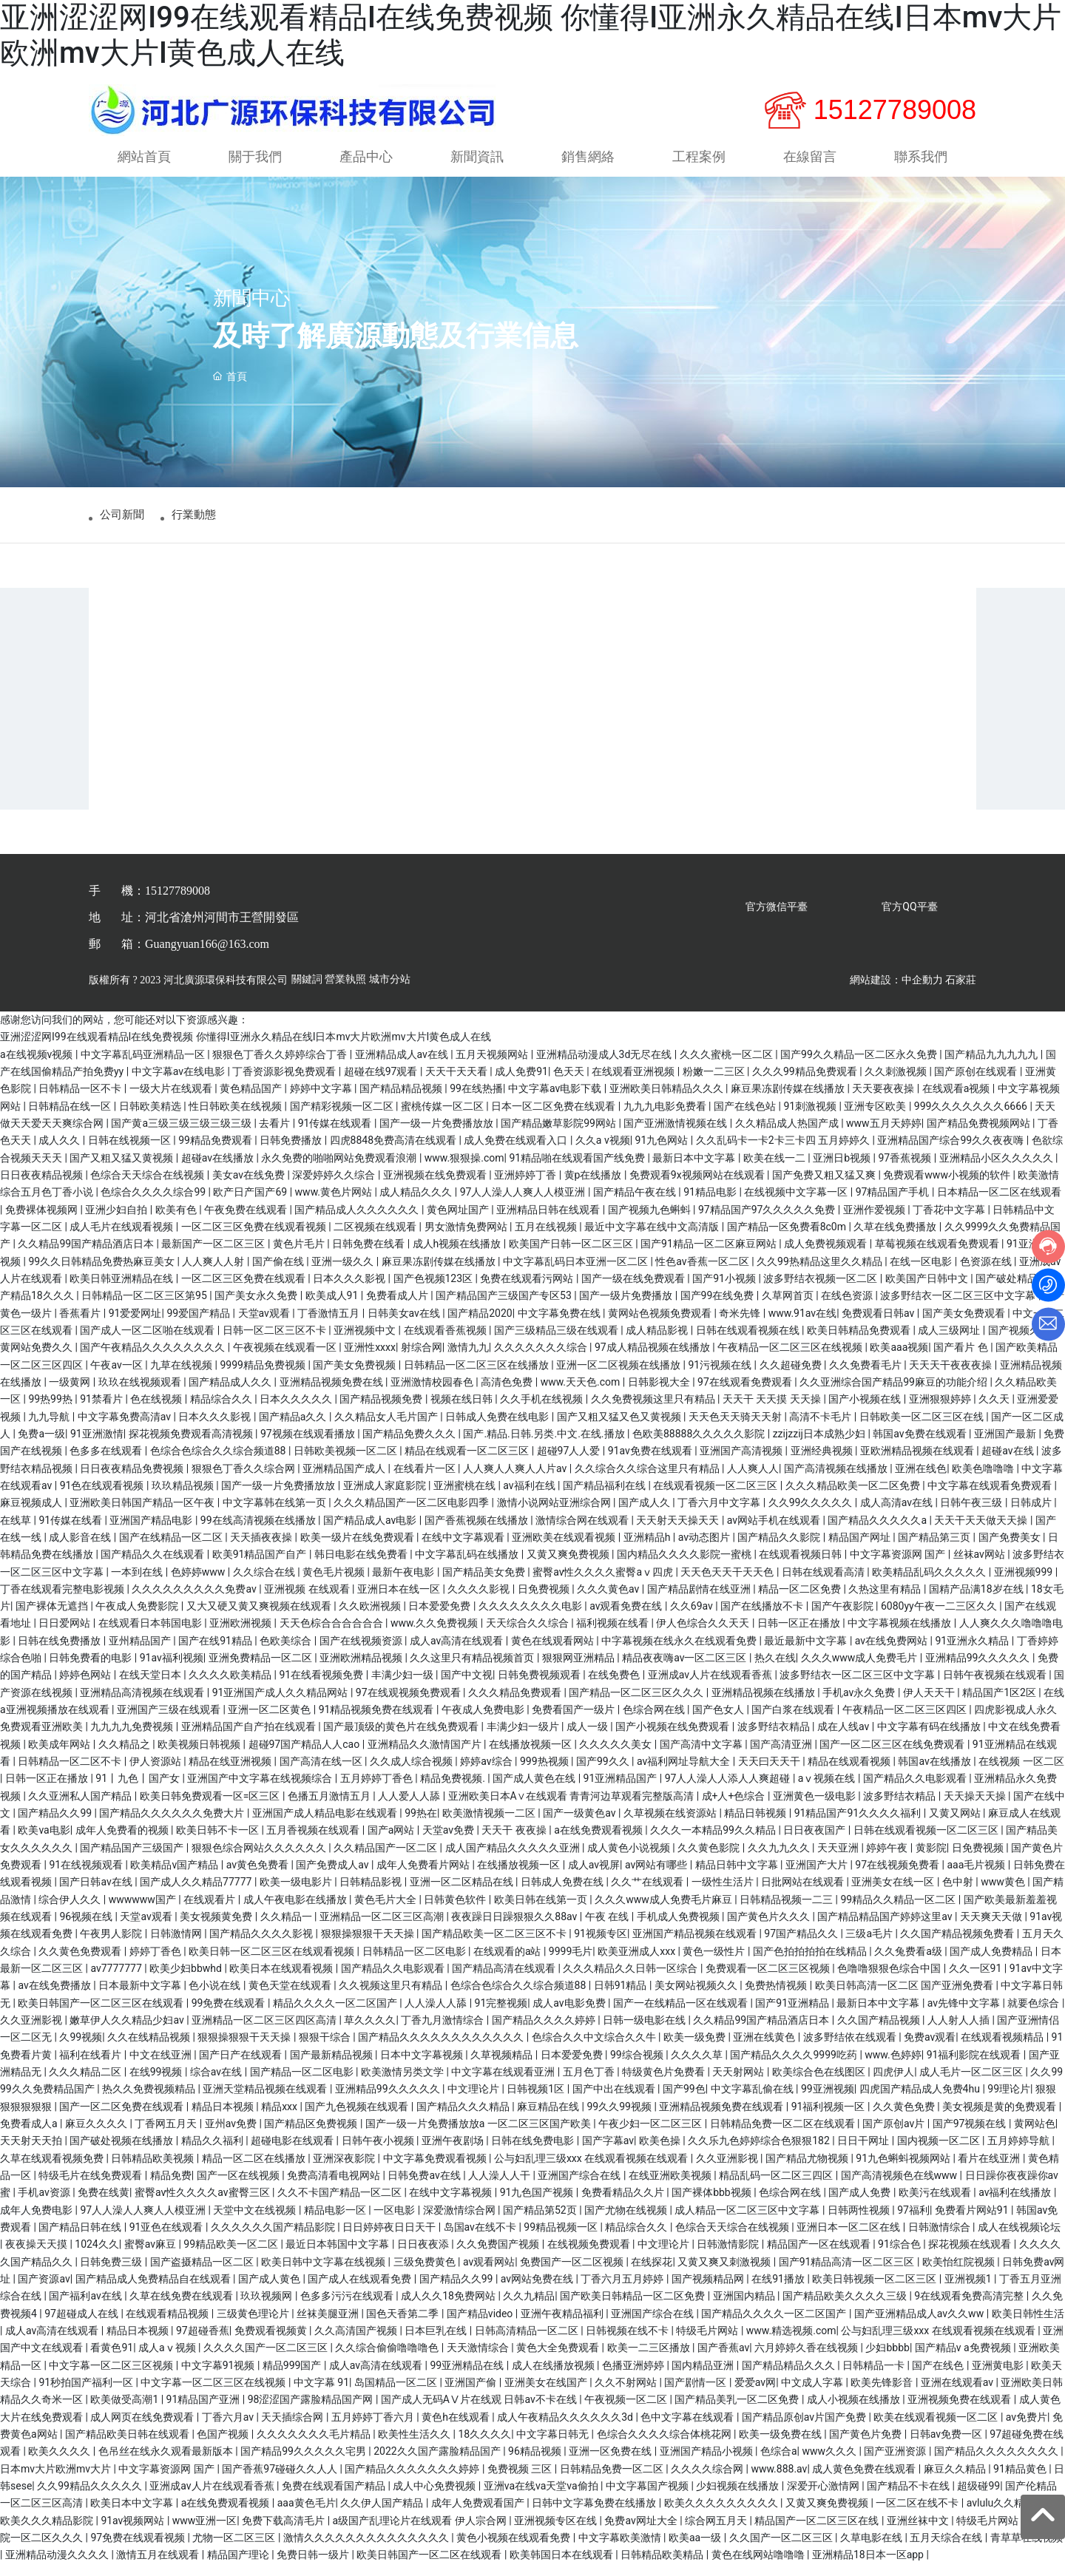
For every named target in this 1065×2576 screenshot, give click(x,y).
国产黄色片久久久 (769, 1928)
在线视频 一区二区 (1021, 1773)
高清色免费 (508, 1394)
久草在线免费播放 (896, 1238)
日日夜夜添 (424, 2256)
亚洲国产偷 (471, 2394)
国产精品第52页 (541, 2222)
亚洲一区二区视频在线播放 (619, 1377)
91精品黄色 (1021, 2481)
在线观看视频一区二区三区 (716, 1497)
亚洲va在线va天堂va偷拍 (542, 2498)
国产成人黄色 (270, 2291)
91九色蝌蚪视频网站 (904, 2170)
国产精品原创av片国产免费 (805, 2429)
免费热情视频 (777, 1998)
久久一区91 (976, 1980)
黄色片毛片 (300, 1255)
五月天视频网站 (493, 1066)
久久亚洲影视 (32, 2032)
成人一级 (588, 1739)
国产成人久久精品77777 (197, 1894)
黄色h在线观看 (457, 2429)
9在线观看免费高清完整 (970, 2308)
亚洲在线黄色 (765, 2049)
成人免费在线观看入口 (516, 1152)
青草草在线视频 (1026, 2549)
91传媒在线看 (71, 1532)
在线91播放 (779, 2291)
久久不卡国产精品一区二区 (340, 2205)
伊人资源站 (156, 1773)
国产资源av (44, 2291)
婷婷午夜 (888, 1859)
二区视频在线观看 (376, 1238)
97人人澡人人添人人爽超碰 (729, 1791)
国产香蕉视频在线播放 (477, 1532)
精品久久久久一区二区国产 (336, 2015)
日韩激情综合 (940, 2239)
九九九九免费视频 (132, 1739)
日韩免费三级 (112, 2274)
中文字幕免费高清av (126, 1428)
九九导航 (50, 1428)
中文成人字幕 (813, 2394)
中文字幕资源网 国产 (899, 1566)
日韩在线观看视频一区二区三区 (927, 1842)
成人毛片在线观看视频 (122, 1238)
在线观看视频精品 (1003, 2049)
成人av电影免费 (570, 2015)
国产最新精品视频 (332, 2066)
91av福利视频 (171, 1669)
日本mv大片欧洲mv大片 (57, 2481)
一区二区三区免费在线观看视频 (254, 1238)
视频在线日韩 (462, 1411)
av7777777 (117, 1980)
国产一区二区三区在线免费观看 (893, 1756)
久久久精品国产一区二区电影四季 (412, 1514)
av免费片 (1026, 2429)
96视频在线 (87, 1928)
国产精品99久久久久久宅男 (304, 2463)
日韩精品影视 (371, 1894)
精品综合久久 (222, 1411)
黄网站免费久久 (37, 1359)
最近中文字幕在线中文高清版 (652, 1238)
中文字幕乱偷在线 (753, 2101)
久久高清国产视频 (356, 2342)
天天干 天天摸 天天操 (773, 1411)
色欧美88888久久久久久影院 (700, 1445)
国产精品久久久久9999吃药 (794, 2066)
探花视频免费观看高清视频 (192, 1445)
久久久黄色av (609, 1601)
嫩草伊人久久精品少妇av (128, 2032)
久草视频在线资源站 (671, 1825)
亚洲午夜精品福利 (563, 2325)
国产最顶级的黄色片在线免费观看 (402, 1739)
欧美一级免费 (695, 2049)
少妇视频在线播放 (738, 2498)
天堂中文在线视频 (255, 2222)
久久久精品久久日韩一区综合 (631, 1980)
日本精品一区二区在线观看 (999, 1204)
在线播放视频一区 (531, 1756)
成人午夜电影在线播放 (296, 1911)
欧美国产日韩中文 (927, 1290)
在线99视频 (157, 2083)
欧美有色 (177, 1221)
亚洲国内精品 (745, 2308)
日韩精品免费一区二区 (613, 2481)
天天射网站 (739, 2083)
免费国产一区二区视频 (573, 2274)
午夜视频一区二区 (626, 2411)
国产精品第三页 (935, 1549)
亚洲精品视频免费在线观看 (722, 2118)
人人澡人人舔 (437, 2015)
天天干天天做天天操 (982, 1532)
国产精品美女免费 (484, 1584)
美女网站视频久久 (697, 1998)
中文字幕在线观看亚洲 (504, 2083)
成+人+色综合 (735, 1808)
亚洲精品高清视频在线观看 (143, 1704)
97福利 (913, 2222)
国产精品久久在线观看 (153, 1566)
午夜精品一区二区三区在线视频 (791, 1359)
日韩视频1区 (537, 2101)
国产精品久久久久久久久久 (997, 2463)
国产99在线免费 (718, 1307)
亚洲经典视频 (823, 1462)
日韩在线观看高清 (824, 1584)
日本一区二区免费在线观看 (554, 1118)
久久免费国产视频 (498, 2256)
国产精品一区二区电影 (303, 2083)
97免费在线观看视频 (138, 2549)
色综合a (778, 2463)
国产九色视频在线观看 (357, 2118)
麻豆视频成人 (32, 1514)
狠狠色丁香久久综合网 (244, 1480)
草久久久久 (370, 2032)
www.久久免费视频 (435, 1635)
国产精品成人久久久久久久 (357, 1221)
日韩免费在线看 (369, 1255)
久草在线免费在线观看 (182, 2308)
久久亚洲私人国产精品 (81, 1808)
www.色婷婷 (893, 2066)
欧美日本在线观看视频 (282, 1980)
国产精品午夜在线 (635, 1204)
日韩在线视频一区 (130, 1152)
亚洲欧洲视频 (241, 1635)
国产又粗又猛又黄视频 (122, 1170)
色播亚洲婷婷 (634, 2377)
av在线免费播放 (55, 1998)
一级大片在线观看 (171, 1101)
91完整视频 (501, 2015)
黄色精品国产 (252, 1101)
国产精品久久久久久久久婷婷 (413, 2481)
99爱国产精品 (199, 1325)
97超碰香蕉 (202, 2342)
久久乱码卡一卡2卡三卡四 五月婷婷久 (784, 1152)
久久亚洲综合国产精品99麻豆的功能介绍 (894, 1394)
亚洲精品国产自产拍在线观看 (249, 1739)
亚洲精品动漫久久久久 (58, 2566)
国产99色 (684, 2101)
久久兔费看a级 (909, 1963)
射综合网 (421, 1359)
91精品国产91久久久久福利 (859, 1825)
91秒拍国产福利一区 (86, 2394)
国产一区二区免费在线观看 (122, 2118)
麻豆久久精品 (956, 2481)
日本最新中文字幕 (140, 1998)
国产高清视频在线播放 (837, 1480)
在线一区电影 (922, 1273)
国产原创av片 (894, 2135)
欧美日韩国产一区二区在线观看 (430, 2566)
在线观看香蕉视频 (446, 1342)
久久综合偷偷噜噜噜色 (388, 2359)
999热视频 (545, 1773)
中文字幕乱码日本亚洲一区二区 (576, 1273)
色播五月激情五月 (330, 1808)
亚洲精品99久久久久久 (978, 1669)
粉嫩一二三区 (715, 1083)
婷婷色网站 (86, 1687)
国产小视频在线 (865, 1411)
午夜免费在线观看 (246, 1221)
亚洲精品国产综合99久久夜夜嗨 (951, 1152)
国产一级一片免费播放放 (437, 1135)
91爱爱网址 (135, 1325)
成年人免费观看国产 (479, 2515)
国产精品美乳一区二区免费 (737, 2411)
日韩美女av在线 (405, 1325)
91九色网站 (663, 1152)
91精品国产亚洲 (204, 2411)
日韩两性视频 (860, 2222)
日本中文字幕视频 (422, 2066)
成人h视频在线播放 (458, 1255)
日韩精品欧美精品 (663, 2566)
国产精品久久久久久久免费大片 (172, 1825)
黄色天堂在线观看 (291, 1998)
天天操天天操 (976, 1808)
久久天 (995, 1411)
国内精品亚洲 (704, 2377)
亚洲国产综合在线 (580, 2187)
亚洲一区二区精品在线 (462, 1894)
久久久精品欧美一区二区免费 (853, 1497)
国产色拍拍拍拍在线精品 (811, 1963)
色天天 (569, 1083)
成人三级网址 (950, 1342)
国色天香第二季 (403, 2325)
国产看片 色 (961, 1359)
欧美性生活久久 (415, 2446)
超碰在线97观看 (382, 1083)
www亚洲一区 (204, 2532)
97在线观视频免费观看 (409, 1704)
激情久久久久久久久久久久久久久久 (367, 2549)
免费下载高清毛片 (284, 2532)
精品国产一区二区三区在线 (817, 2532)
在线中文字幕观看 (464, 1549)
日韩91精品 (621, 1998)
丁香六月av (229, 2429)
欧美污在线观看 (936, 2205)
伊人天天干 (930, 1704)
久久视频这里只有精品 (391, 1998)
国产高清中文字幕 (702, 1756)
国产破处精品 (1008, 1290)
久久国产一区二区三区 (782, 2549)
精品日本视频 (224, 2118)
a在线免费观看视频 (599, 1842)
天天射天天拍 (32, 2153)
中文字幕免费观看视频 (436, 2170)
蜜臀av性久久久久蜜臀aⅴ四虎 (603, 1584)
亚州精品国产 (141, 1652)
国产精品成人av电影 (371, 1532)
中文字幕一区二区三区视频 (112, 2377)
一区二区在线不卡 (918, 2515)
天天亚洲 (839, 1859)
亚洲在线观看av (958, 2394)
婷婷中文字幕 (322, 1101)
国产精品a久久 (294, 1428)
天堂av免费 (449, 1842)
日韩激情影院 (729, 2256)
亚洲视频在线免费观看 (436, 1187)
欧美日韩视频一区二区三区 (875, 2291)
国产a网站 (392, 1842)
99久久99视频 (620, 2118)
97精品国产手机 (894, 1204)
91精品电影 (711, 1204)
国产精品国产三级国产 (133, 1859)
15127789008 (895, 110)
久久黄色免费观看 (81, 1963)
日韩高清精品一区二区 (528, 2342)
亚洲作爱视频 (875, 1221)
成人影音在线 (81, 1549)
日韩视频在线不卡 (628, 2342)
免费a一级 (41, 1445)
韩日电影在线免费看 (362, 1566)
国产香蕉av (723, 2359)
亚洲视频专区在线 (556, 2532)
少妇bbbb (887, 2359)
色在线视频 (157, 1411)
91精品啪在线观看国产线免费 (578, 1170)
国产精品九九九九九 (992, 1066)
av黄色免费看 (258, 1876)
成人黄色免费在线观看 (865, 2481)
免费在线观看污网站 (527, 1290)
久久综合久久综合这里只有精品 (648, 1480)
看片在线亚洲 (990, 2170)
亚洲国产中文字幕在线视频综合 (260, 1791)
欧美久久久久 (60, 2463)
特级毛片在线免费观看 (91, 2187)
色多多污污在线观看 (348, 2308)
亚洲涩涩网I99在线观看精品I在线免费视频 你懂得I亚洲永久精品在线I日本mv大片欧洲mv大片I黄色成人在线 (245, 1049)
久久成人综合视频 (412, 1773)
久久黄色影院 (709, 1859)
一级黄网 (70, 1394)
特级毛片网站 (708, 2342)
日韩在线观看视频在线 (749, 1342)
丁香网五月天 (167, 2135)
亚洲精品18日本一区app (869, 2566)
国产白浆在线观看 (793, 1721)
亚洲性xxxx (370, 1359)
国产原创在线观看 (976, 1083)
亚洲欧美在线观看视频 (565, 1549)
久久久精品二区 (86, 2083)
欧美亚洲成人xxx (637, 1963)
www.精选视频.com (791, 2342)
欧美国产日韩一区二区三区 (572, 1255)
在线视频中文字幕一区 (797, 1204)
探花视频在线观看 (970, 2256)
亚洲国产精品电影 (152, 1532)
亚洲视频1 (969, 2291)
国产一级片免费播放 (626, 1307)
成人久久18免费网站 (449, 2308)
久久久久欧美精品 (231, 1687)
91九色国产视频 (538, 2205)
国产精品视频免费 (382, 1411)
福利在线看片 (91, 2066)
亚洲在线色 (921, 1480)
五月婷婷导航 (1019, 2153)
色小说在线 (216, 1998)
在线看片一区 (425, 1480)
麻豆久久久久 (97, 2135)
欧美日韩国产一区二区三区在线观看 (102, 2015)
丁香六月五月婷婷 (623, 2291)
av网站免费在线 (538, 2291)
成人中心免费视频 (435, 2498)
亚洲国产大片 (817, 1876)
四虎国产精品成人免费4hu (921, 2101)
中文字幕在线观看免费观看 (990, 1497)
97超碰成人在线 (82, 2325)
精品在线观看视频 (850, 1773)
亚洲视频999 (1024, 1584)
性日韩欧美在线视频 (236, 1118)
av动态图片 (705, 1549)
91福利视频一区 (829, 2118)
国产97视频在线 (971, 2135)
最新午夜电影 (404, 1584)
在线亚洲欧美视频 (671, 2187)
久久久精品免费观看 (516, 1704)
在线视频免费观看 (589, 2256)
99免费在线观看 (230, 2015)
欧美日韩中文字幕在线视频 (324, 2274)
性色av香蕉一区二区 (703, 1273)
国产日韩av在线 (97, 1894)
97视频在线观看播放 (308, 1445)
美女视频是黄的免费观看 (1000, 2118)
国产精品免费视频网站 (979, 1135)
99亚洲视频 (827, 2101)
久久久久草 (698, 2066)
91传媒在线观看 (336, 1135)
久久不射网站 (627, 2394)
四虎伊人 (893, 2083)
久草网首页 (789, 1307)
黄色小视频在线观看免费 (514, 2549)
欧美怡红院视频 (959, 2274)
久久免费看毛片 (866, 1377)
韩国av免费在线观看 (921, 1445)
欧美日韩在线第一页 (541, 1911)
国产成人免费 (860, 2205)
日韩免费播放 (292, 1152)
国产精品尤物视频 (808, 2170)
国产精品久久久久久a (878, 1532)
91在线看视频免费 (323, 1687)
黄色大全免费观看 (558, 2359)
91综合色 (900, 2256)
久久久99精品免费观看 (805, 1083)
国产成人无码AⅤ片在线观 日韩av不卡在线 (480, 2411)
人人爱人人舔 (410, 1808)
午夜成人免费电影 (484, 1721)
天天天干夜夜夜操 (951, 1377)
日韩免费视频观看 (540, 1687)
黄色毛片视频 (334, 1584)
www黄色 (1004, 1894)
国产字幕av (608, 2153)
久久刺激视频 (897, 1083)
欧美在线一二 (775, 1170)
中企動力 (922, 992)
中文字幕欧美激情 (620, 2549)
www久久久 (830, 2463)
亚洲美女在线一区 (893, 1894)
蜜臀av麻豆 (151, 2256)
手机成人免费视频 (679, 1928)
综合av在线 (217, 2083)
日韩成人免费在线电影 (498, 1428)
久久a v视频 (602, 1152)
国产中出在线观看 (614, 2101)
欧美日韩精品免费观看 (860, 1342)
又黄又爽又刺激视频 (725, 2274)
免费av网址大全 (642, 2532)
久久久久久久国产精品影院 (274, 2239)
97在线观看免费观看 (745, 1394)
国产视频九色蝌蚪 (650, 1221)
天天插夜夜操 (262, 1549)
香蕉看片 (81, 1325)
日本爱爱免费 (440, 1618)
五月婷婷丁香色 (377, 1791)
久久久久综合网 (708, 2481)
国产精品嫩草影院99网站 (559, 1135)
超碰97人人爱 (570, 1462)
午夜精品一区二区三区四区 (905, 1721)
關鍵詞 (306, 991)
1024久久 (96, 2256)
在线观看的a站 (508, 1963)
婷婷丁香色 (156, 1963)
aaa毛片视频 (977, 1876)
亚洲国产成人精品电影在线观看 (325, 1825)
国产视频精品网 (709, 2291)
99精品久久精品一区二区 (899, 1911)
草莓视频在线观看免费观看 (938, 1255)
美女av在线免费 (250, 1187)
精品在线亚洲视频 (231, 1773)
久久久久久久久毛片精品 (315, 2446)
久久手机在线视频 (542, 1411)
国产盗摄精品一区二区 (203, 2274)
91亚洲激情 (97, 1445)
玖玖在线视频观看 (140, 1394)
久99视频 (80, 2049)
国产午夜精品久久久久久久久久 (153, 1359)
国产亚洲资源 (896, 2463)
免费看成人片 (398, 1307)
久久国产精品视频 (879, 2032)
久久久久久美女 (616, 1756)
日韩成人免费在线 (563, 1894)
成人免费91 (521, 1083)
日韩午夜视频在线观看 (996, 1687)
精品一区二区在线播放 (255, 2170)
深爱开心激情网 (824, 2498)
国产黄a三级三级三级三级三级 (182, 1135)
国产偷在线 (279, 1273)
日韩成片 (1032, 1514)
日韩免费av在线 (425, 2187)
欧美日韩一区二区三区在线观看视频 (272, 1963)
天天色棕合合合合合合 (332, 1635)
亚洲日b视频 (843, 1170)
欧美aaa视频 (899, 1359)
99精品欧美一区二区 (231, 2256)
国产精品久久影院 (779, 1549)
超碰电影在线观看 (293, 2153)
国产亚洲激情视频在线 (676, 1135)
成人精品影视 (658, 1342)
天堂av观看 (265, 1325)
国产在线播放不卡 (762, 1618)
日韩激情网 (177, 1946)
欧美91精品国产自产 (260, 1566)
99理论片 (1008, 2101)
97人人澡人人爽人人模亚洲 (524, 1204)
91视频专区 (600, 1946)
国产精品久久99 (56, 1825)
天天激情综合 (479, 2359)
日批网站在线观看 (803, 1894)
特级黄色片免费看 (664, 2083)
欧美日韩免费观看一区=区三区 (211, 1808)
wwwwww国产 (144, 1911)
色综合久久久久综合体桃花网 (665, 2446)
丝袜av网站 (980, 1566)
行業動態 (200, 525)
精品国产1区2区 (1000, 1704)
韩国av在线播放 (935, 1773)
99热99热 (51, 1411)
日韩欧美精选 (151, 1118)
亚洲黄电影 (999, 2377)
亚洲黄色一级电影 (815, 1808)
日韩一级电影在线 (645, 2032)
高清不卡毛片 (821, 1428)
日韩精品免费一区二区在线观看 (783, 2135)
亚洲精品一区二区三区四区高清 (265, 2032)
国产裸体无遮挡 (53, 1618)
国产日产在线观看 (241, 2066)
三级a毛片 (870, 1946)
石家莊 (960, 992)
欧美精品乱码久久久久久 (930, 1584)
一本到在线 (138, 1584)
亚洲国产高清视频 (742, 1462)
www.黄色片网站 (335, 1204)
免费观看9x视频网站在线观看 (698, 1187)
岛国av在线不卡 (481, 2239)
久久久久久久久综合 (541, 1359)
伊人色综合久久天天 (703, 1635)
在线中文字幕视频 (451, 2205)
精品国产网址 (860, 1549)
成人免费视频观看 (826, 1255)
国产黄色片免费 (866, 2446)
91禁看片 (102, 1411)
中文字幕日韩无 (553, 2446)
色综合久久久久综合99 (154, 1204)
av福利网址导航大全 (685, 1773)
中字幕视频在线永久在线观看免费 (680, 1652)
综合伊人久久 (70, 1911)
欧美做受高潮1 (125, 2411)
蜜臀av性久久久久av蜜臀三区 (203, 2205)
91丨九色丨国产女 (138, 1791)
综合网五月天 (717, 2532)
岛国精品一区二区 (396, 2394)
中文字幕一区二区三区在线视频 (214, 2394)
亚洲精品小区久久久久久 (997, 1170)
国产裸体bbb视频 (713, 2205)
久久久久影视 (479, 1601)
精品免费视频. (453, 1791)
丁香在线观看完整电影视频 (63, 1601)
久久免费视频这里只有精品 (654, 1411)
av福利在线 (530, 1497)
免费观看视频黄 (271, 2342)
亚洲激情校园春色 (433, 1394)
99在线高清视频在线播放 (259, 1532)
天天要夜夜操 (884, 1101)
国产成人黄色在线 (535, 1791)
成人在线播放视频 (554, 2377)
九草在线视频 (182, 1377)
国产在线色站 (746, 1118)
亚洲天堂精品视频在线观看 (266, 2101)
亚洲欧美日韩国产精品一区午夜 (143, 1514)
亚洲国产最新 (1006, 1445)
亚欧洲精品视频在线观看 (918, 1462)
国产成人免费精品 (992, 1963)
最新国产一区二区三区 (214, 1255)
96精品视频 (536, 2463)
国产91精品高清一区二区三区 (848, 2274)
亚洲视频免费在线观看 (960, 2411)
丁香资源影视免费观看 (285, 1083)
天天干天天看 (457, 1083)
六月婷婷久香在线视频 (807, 2359)
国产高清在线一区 (322, 1773)
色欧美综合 (287, 1652)
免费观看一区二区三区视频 (769, 1980)
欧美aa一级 (696, 2549)
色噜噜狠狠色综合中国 (890, 1980)
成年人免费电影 (37, 2222)
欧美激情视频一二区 (490, 1825)
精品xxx (280, 2118)
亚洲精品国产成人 (345, 1480)
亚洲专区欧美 (876, 1118)
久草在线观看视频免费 (53, 2170)
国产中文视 (467, 1687)
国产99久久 (604, 1773)
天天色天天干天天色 (728, 1584)
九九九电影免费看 (666, 1118)
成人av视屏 (594, 1876)
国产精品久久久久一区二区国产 (774, 2325)
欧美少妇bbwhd (186, 1980)
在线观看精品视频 (168, 2325)
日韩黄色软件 (456, 1911)
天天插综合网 (293, 2429)
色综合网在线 (655, 1721)
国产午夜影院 (843, 1618)
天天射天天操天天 (678, 1532)
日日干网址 (864, 2153)
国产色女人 (719, 1721)
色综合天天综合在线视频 (148, 1187)
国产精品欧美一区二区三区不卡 (495, 1946)
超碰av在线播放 (219, 1170)
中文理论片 (474, 2101)
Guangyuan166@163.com (207, 955)
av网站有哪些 (657, 1876)
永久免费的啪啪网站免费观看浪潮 (340, 1170)
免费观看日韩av (879, 1325)
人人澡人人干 (500, 2187)
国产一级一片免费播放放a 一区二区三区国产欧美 (479, 2135)
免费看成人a (30, 2135)
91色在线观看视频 (103, 1497)
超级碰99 (978, 2498)
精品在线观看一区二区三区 (468, 1462)
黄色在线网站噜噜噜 (759, 2566)
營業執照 (345, 991)
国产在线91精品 (216, 1652)
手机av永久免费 (860, 1704)
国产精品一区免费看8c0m (788, 1238)
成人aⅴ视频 (168, 2359)
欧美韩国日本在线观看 (562, 2566)
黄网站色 (1034, 2135)
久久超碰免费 (792, 1377)
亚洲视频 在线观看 (308, 1601)
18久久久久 (484, 2446)
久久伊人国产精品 (382, 2515)
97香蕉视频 (905, 1170)
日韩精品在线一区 (70, 1118)
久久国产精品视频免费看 (958, 1946)
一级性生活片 (724, 1894)
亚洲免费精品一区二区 (261, 1669)
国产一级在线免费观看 (634, 1290)
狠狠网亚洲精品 (579, 1669)
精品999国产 (293, 2377)
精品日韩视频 (756, 1825)
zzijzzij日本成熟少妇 (820, 1445)
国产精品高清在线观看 (505, 1980)
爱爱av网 (755, 2394)
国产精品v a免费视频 (964, 2359)
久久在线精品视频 (149, 2049)
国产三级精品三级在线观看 (557, 1342)
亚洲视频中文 (366, 1342)
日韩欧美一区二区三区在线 (922, 1428)
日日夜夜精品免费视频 (133, 1480)
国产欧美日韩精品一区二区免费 (633, 2308)
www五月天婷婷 (884, 1135)
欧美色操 (661, 2153)
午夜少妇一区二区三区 (651, 2135)
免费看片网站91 (973, 2222)
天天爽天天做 (992, 1928)
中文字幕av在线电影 (180, 1083)
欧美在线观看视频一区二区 (936, 2429)
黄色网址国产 (459, 1221)
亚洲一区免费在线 (611, 2463)
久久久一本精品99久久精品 (714, 1842)
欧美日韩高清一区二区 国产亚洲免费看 (905, 1998)
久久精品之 (125, 1756)
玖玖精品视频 (184, 1497)
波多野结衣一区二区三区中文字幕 (959, 1307)
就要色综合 (1034, 2015)
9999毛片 (570, 1963)
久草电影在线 (872, 2549)
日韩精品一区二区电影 (415, 1963)
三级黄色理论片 (254, 2325)
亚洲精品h (648, 1549)
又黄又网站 (956, 1825)
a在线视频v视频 (37, 1066)
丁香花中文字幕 (950, 1221)
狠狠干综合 (326, 2049)
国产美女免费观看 (964, 1325)
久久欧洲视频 (371, 1618)
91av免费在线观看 (651, 1462)
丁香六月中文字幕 (720, 1514)
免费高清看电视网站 (334, 2187)
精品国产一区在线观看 (820, 2256)
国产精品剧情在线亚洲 (700, 1601)
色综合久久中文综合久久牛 (595, 2049)
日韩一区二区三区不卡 (275, 1342)
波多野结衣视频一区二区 (821, 1290)
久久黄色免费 (905, 2118)
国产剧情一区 (696, 2394)
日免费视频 (545, 1601)
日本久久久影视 (350, 1290)
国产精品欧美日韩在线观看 (128, 2446)
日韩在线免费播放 (60, 1652)
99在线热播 (476, 1101)
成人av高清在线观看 (458, 1652)
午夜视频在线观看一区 (286, 1359)
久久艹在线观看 (648, 1894)
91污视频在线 (721, 1377)
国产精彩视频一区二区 (343, 1118)
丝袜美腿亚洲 (329, 2325)
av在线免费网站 (892, 1652)
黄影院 (931, 1859)
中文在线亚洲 (161, 2066)
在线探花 (651, 2274)
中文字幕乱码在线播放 (468, 1566)
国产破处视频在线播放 (122, 2153)
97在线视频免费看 (898, 1876)
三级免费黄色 (425, 2274)
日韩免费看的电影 (91, 1669)
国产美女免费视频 (355, 1377)
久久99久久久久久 (811, 1514)
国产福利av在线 (86, 2308)
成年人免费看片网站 (424, 1876)
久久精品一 (287, 1928)
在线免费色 (615, 1687)
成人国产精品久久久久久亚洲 (513, 1859)
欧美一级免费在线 (781, 2446)
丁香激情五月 (329, 1325)
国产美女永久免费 (257, 1307)
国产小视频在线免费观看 (673, 1739)
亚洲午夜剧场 (454, 2153)
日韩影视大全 (660, 1394)
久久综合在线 (265, 1584)
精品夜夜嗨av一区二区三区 (685, 1669)
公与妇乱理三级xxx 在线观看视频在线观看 (592, 2170)
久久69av (693, 1618)
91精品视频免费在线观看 (377, 1721)
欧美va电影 (44, 1842)
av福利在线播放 (1016, 2205)
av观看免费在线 (627, 1618)
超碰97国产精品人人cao (305, 1756)
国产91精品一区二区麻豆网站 (709, 1255)
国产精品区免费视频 (311, 2135)
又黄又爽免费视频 (569, 1566)
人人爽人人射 (214, 1273)
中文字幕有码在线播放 (930, 1739)
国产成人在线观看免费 (360, 2291)
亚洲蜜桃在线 (465, 1497)
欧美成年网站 (60, 1756)
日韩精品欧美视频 (153, 2170)
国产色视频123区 (434, 1290)
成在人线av (844, 1739)
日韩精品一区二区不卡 (71, 1773)
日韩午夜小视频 (379, 2153)
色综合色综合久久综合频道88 (219, 1462)
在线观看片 (210, 1911)
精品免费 (171, 2187)
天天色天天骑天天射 (736, 1428)
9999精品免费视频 (264, 1377)
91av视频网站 (134, 2532)
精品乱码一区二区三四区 (777, 2187)
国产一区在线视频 (239, 2187)
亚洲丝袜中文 (919, 2532)
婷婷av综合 (487, 1773)
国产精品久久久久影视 (262, 1946)
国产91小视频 (725, 1290)
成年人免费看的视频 (123, 1842)
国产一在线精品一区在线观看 (681, 2015)
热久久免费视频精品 (149, 2101)
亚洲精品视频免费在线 (332, 1394)
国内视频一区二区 (939, 2153)
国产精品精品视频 (401, 1101)
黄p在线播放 (594, 1187)
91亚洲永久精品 (973, 1652)
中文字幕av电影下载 (556, 1101)
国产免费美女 (1010, 1549)
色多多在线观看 (107, 1462)
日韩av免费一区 (947, 2446)
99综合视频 (638, 2066)
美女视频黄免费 (217, 1928)
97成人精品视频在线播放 (653, 1359)
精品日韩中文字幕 (737, 1876)
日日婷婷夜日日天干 (390, 2239)
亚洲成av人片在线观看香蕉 (711, 1687)
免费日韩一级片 (314, 2566)
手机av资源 (45, 2205)
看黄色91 (111, 2359)
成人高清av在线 (898, 1514)
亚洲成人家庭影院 (385, 1497)
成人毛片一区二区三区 (972, 2083)
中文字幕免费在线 (560, 1325)
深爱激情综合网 (460, 2222)
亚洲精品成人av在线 (403, 1066)
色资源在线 (987, 1273)
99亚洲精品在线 (468, 2377)
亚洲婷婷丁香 (526, 1187)
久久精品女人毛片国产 (387, 1428)
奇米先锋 (741, 1325)
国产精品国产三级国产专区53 (505, 1307)
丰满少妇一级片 (524, 1739)
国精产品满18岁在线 (977, 1601)
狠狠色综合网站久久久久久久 (260, 1859)
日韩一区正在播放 (799, 1635)
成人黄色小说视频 (629, 1859)
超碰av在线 (1008, 1462)
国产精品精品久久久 (789, 2377)
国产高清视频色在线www (900, 2187)
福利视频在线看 (613, 1635)
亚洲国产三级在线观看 (170, 1721)
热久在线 (775, 1669)
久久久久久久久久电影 (531, 1618)
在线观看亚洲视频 (634, 1083)
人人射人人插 (959, 2032)
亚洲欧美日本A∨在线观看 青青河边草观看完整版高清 (572, 1808)
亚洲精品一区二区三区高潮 (383, 1928)
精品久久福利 (213, 2153)
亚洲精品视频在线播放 (764, 1704)
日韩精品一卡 (874, 2377)
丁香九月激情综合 (443, 2032)
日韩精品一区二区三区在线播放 (477, 1377)
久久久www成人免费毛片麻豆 (664, 1911)
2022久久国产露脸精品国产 (438, 2463)
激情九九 (468, 1359)
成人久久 (60, 1152)
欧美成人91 (333, 1307)
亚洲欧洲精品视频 (362, 1669)
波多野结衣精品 (774, 1739)
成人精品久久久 (416, 1204)
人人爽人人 (753, 1480)
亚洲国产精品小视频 (707, 2463)
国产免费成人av (333, 1876)
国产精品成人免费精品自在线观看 (154, 2291)
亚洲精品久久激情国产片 (426, 1756)
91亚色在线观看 (167, 2239)
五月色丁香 (590, 2083)
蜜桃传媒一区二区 (443, 1118)
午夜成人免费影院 (137, 1618)
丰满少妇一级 (403, 1687)
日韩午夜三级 (972, 1514)
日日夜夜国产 (815, 1842)
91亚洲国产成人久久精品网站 (281, 1704)
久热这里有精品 (885, 1601)
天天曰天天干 (770, 1773)
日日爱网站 (65, 1635)
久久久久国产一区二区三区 (266, 2359)
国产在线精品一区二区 (172, 1549)
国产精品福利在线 (605, 1497)
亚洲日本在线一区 (399, 1601)
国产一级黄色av (580, 1825)
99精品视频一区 (562, 2239)
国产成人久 (645, 1514)
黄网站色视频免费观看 (661, 1325)
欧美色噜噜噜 (984, 1480)
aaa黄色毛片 (306, 2515)
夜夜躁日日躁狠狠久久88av (515, 1928)
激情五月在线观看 (158, 2566)
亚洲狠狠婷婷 (941, 1411)
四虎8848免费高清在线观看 (394, 1152)
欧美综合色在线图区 (820, 2083)
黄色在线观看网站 (553, 1652)
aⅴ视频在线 (828, 1791)
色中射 (959, 1894)
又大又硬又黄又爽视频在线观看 (260, 1618)
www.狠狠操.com (464, 1170)
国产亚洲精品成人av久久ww (920, 2325)
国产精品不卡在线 (909, 2498)
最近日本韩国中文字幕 (338, 2256)
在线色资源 (848, 1307)
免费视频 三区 (521, 2481)
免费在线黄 (103, 2205)
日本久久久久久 (297, 1411)
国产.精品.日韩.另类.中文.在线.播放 (545, 1445)
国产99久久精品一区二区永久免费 (859, 1066)
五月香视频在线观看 (314, 1842)
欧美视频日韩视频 (200, 1756)
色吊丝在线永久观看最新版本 (166, 2463)
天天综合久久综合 (528, 1635)
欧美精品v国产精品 (175, 1876)
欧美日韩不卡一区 (218, 1842)
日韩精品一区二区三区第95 (145, 1307)
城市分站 (389, 991)
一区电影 (395, 2222)
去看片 (275, 1135)
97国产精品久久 (802, 1946)
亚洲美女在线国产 (546, 2394)
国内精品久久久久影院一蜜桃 (685, 1566)
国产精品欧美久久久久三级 (845, 2308)
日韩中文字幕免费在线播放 (595, 2515)
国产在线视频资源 (362, 1652)
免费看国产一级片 (574, 1721)
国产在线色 (939, 2377)
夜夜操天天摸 (37, 2256)
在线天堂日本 (151, 1687)
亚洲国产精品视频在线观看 (695, 1946)
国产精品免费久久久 (410, 1445)
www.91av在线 (802, 1325)
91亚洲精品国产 (622, 1791)
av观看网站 (489, 2274)
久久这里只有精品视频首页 (473, 1669)
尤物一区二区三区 (234, 2549)
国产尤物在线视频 (626, 2222)
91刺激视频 (811, 1118)
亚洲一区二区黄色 (270, 1721)
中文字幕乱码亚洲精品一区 (144, 1066)
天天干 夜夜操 (515, 1842)
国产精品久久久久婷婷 (545, 2032)
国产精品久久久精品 (464, 2118)
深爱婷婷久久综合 (334, 1187)
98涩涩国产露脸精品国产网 (312, 2411)
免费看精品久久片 (623, 2205)
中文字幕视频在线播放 (900, 1635)
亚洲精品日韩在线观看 (549, 1221)
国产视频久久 (1020, 1342)
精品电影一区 (336, 2222)
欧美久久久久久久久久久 (722, 2515)
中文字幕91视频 (219, 2377)
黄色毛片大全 (386, 1911)
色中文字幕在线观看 (688, 2429)
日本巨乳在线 (437, 2342)
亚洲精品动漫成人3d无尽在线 (605, 1066)
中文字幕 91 (321, 2394)
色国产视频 (224, 2446)
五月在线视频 (547, 1238)
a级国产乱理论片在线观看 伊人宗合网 (421, 2532)
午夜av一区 (117, 1377)
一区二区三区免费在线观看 (244, 1290)
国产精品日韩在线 (81, 2239)
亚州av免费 (232, 2135)
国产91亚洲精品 (793, 2015)
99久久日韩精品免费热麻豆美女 (102, 1273)
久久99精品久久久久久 (90, 2498)
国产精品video (481, 2325)
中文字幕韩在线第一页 (275, 1514)
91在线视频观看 (87, 1876)
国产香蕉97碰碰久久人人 (280, 2481)
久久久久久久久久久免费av (195, 1601)
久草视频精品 (502, 2066)
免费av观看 (930, 2049)
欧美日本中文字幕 (132, 2515)
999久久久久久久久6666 (972, 1118)
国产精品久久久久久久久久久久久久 (442, 2049)
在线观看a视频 (957, 1101)
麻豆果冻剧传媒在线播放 (789, 1101)
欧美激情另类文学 (403, 2083)
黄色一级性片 (715, 1963)
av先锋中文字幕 (965, 2015)
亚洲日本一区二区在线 (849, 2239)
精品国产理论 (239, 2566)
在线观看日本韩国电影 (151, 1635)
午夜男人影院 (112, 1946)
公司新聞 (123, 525)
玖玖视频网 (267, 2308)
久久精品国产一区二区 (386, 1859)
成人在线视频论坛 (1019, 2239)
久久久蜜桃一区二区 (727, 1066)
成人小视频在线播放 (854, 2411)
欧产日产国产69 (251, 1204)
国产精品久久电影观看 (916, 1791)
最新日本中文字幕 (694, 1170)
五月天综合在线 (947, 2549)
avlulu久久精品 (1002, 2515)
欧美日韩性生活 (1028, 2325)
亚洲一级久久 (343, 1273)
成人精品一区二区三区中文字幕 (748, 2222)
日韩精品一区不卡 (81, 1101)
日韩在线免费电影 (533, 2153)
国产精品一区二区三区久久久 (637, 1704)
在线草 (16, 1532)
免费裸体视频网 (42, 1221)
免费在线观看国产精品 (335, 2498)
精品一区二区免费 (800, 1601)
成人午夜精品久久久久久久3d (566, 2429)
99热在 (421, 1825)
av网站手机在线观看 (775, 1532)
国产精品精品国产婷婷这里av (886, 1928)
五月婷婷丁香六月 (373, 2429)
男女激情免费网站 (467, 1238)
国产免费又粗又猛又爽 (825, 1187)
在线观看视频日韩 (801, 1566)
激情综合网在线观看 (583, 1532)
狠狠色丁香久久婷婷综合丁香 (280, 1066)
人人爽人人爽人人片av (516, 1480)
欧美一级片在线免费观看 (358, 1549)
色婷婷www (199, 1584)
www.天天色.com (582, 1394)
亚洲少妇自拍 (117, 1221)
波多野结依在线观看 (851, 2049)
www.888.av (779, 2481)
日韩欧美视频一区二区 (346, 1462)
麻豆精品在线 (549, 2118)
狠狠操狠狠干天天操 (368, 1946)
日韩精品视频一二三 (787, 1911)
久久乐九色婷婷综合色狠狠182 (760, 2153)
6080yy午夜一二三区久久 (940, 1618)
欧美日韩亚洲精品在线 (122, 1290)
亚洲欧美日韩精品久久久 (667, 1101)
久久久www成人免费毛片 (860, 1669)
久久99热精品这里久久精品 (821, 1273)
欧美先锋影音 (883, 2394)
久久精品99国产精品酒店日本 (87, 1255)
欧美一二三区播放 (649, 2359)
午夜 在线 (608, 1928)
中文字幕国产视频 (648, 2498)
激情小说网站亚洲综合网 (555, 1514)
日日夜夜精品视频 (42, 1187)
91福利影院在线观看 (975, 2066)
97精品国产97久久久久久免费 (768, 1221)
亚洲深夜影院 (345, 2170)
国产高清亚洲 (782, 1756)
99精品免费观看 (216, 1152)
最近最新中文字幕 (806, 1652)
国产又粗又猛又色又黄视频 (620, 1428)
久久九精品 (529, 2308)
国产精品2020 (479, 1325)
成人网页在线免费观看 (143, 2429)
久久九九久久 (780, 1859)
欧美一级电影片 (297, 1894)
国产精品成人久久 (231, 1394)
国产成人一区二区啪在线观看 (148, 1342)
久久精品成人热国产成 (788, 1135)
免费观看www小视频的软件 (947, 1187)
